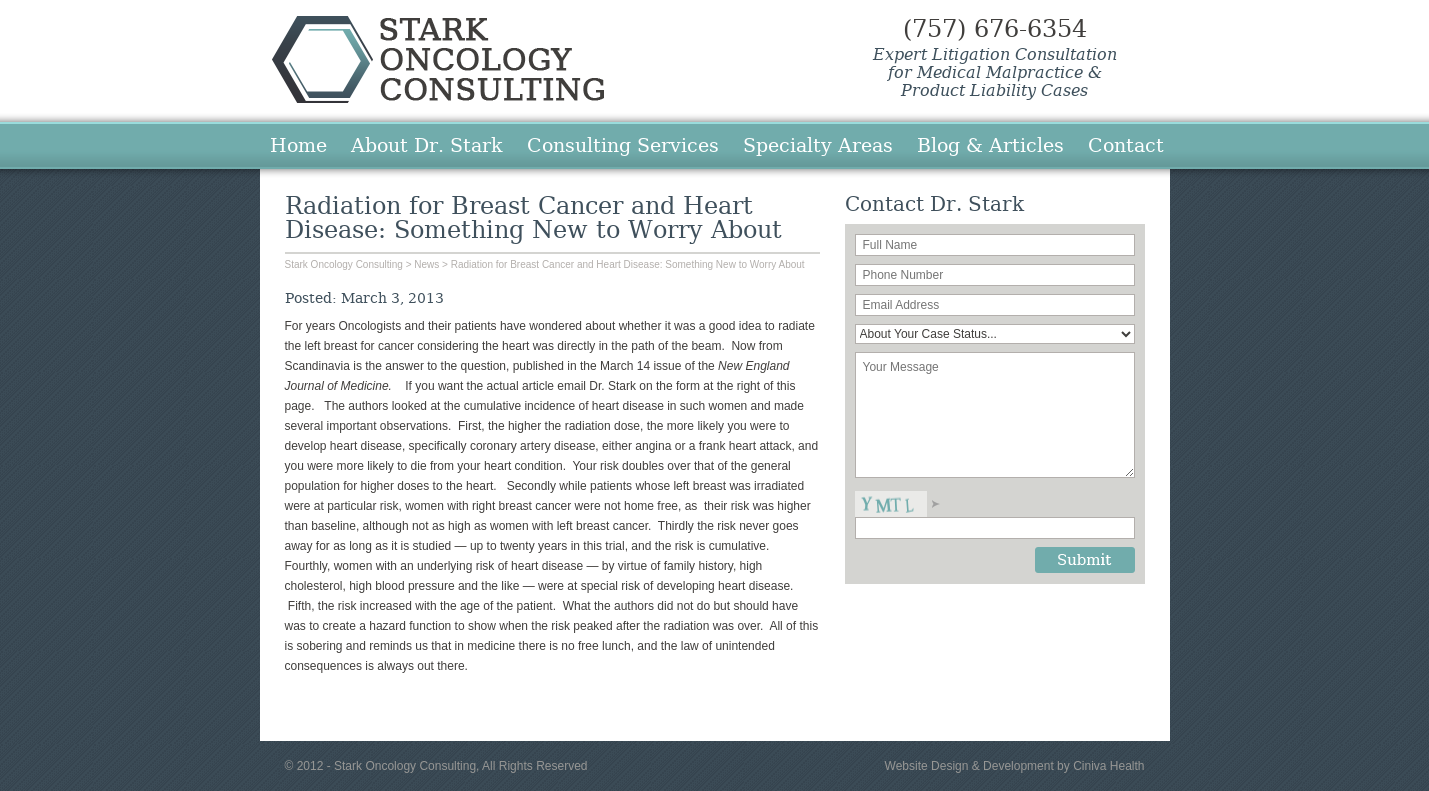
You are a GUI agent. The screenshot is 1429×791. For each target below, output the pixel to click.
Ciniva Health (1108, 766)
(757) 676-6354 (995, 29)
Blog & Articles (990, 145)
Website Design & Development (969, 766)
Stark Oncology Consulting (438, 59)
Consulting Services (623, 145)
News (426, 264)
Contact (1126, 145)
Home (298, 145)
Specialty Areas (818, 145)
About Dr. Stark (427, 145)
